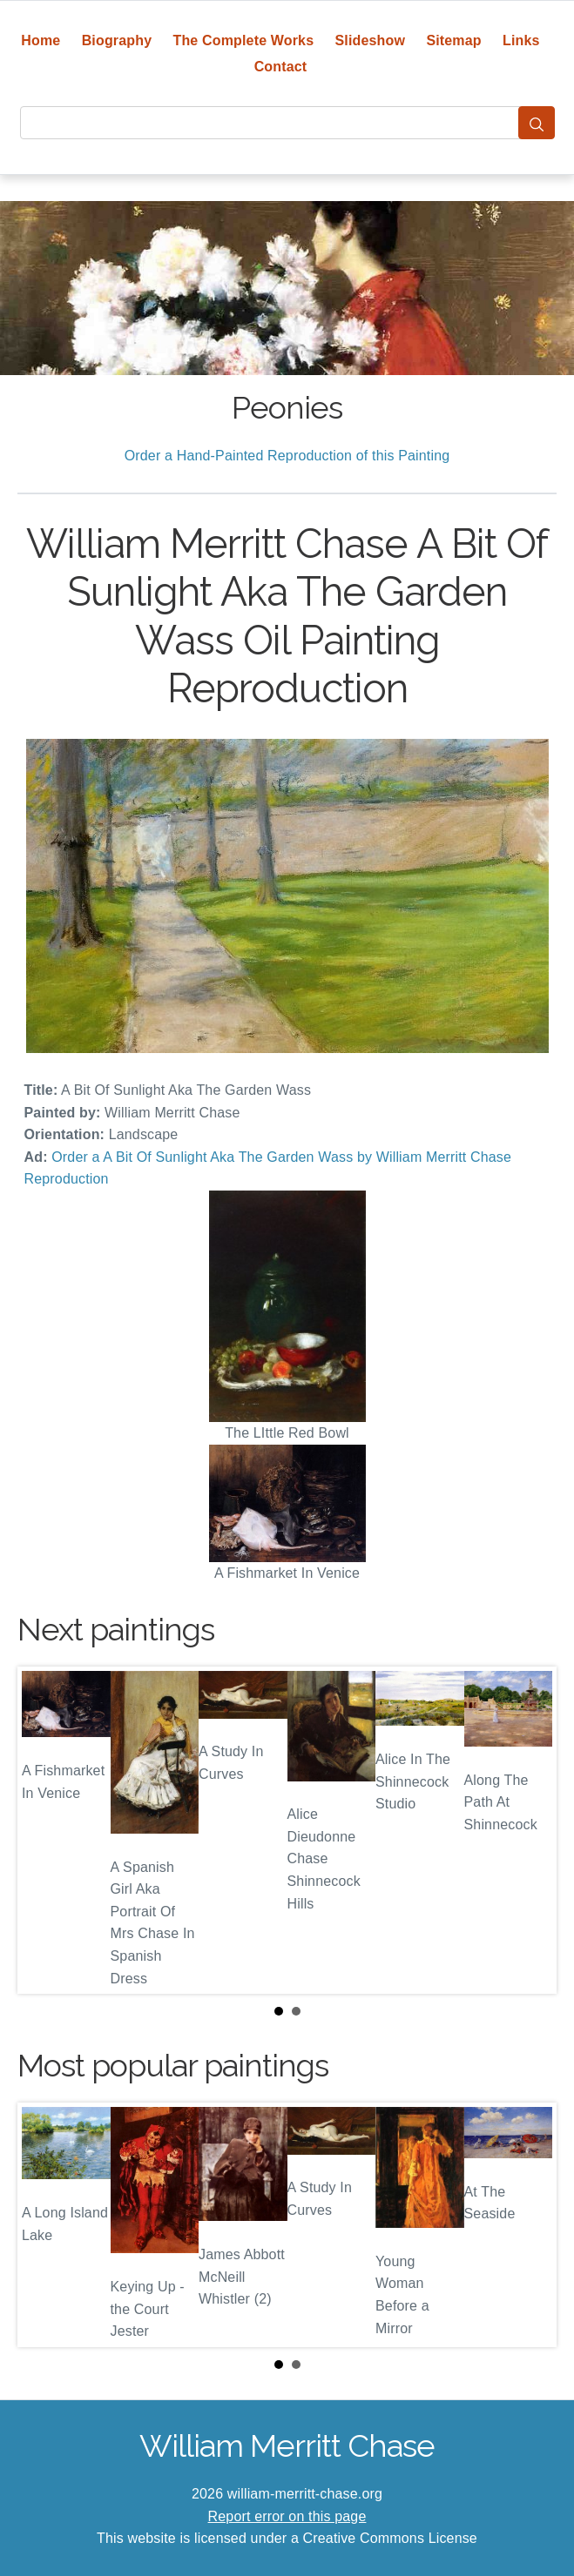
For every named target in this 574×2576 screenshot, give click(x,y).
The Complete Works (243, 40)
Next (530, 1830)
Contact (280, 66)
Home (40, 40)
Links (521, 40)
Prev (44, 1830)
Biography (117, 40)
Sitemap (453, 40)
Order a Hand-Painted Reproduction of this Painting (287, 455)
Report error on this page (287, 2516)
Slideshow (370, 40)
